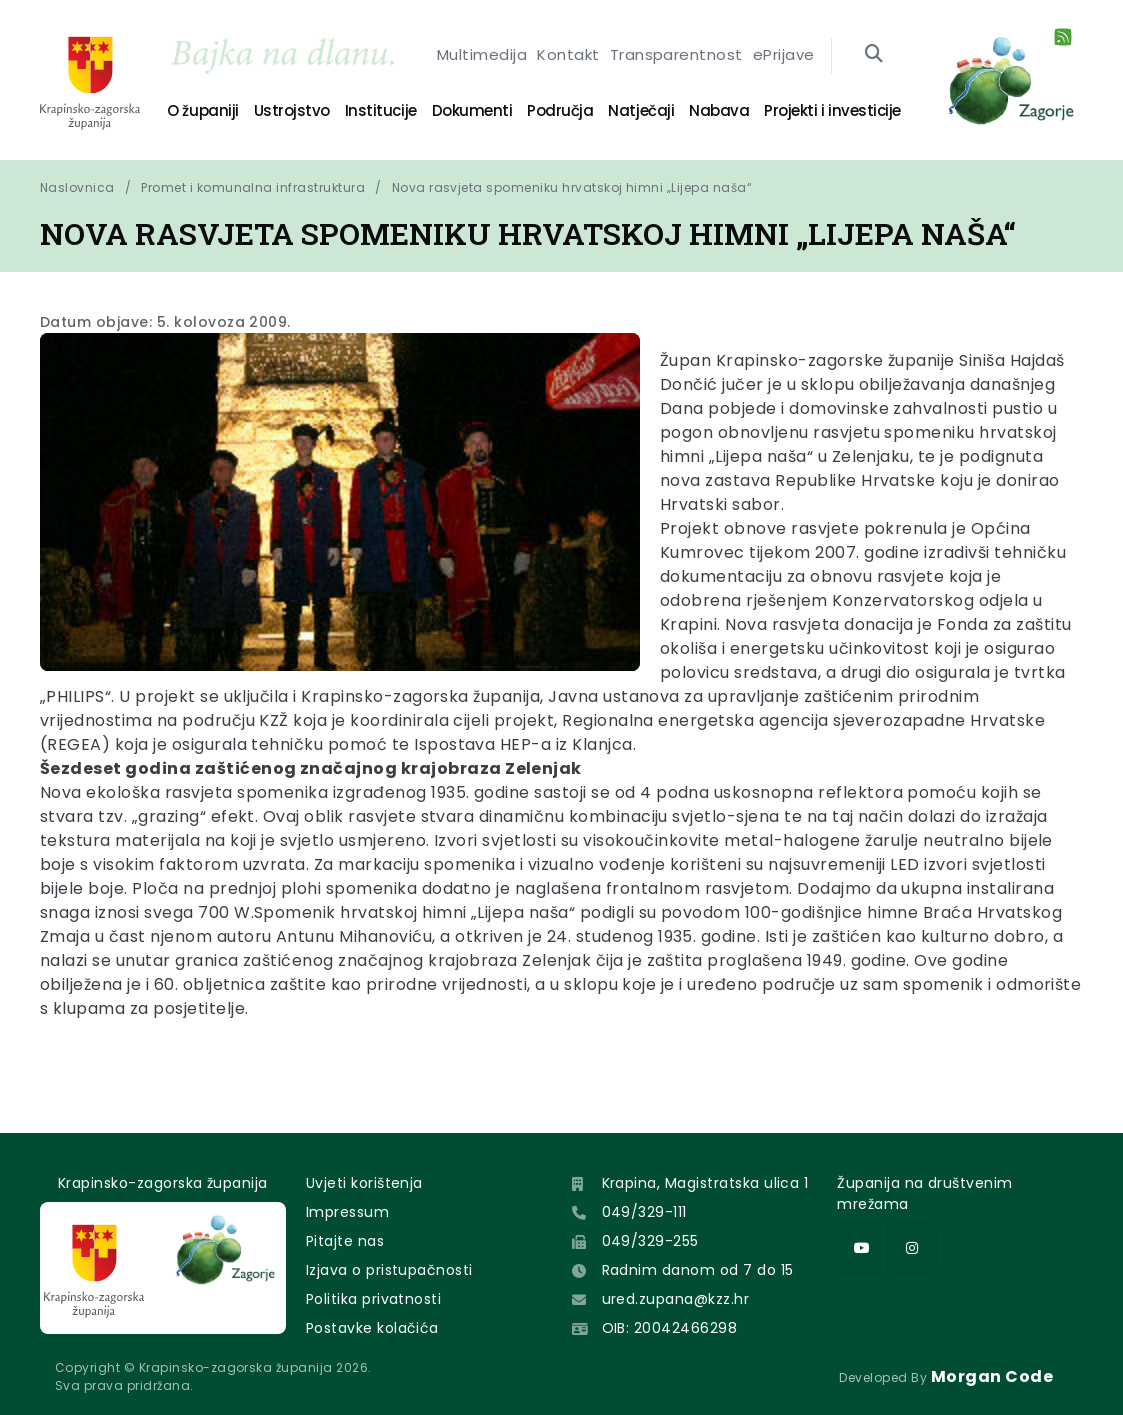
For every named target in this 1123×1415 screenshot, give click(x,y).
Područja (560, 110)
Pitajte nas (345, 1241)
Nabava (719, 110)
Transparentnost (676, 56)
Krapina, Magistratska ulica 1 (705, 1183)
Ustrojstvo (292, 110)
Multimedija (482, 56)
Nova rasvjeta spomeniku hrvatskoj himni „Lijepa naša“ (572, 187)
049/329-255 (650, 1241)
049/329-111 (644, 1212)
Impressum (347, 1212)
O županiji (202, 110)
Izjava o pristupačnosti (389, 1270)
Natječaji (641, 110)
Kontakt (568, 56)
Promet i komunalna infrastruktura (253, 187)
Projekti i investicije (832, 110)
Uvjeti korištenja (364, 1183)
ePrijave (784, 56)
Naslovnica (77, 187)
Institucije (381, 110)
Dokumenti (472, 110)
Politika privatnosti (374, 1299)
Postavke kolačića (372, 1328)
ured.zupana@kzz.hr (676, 1299)
